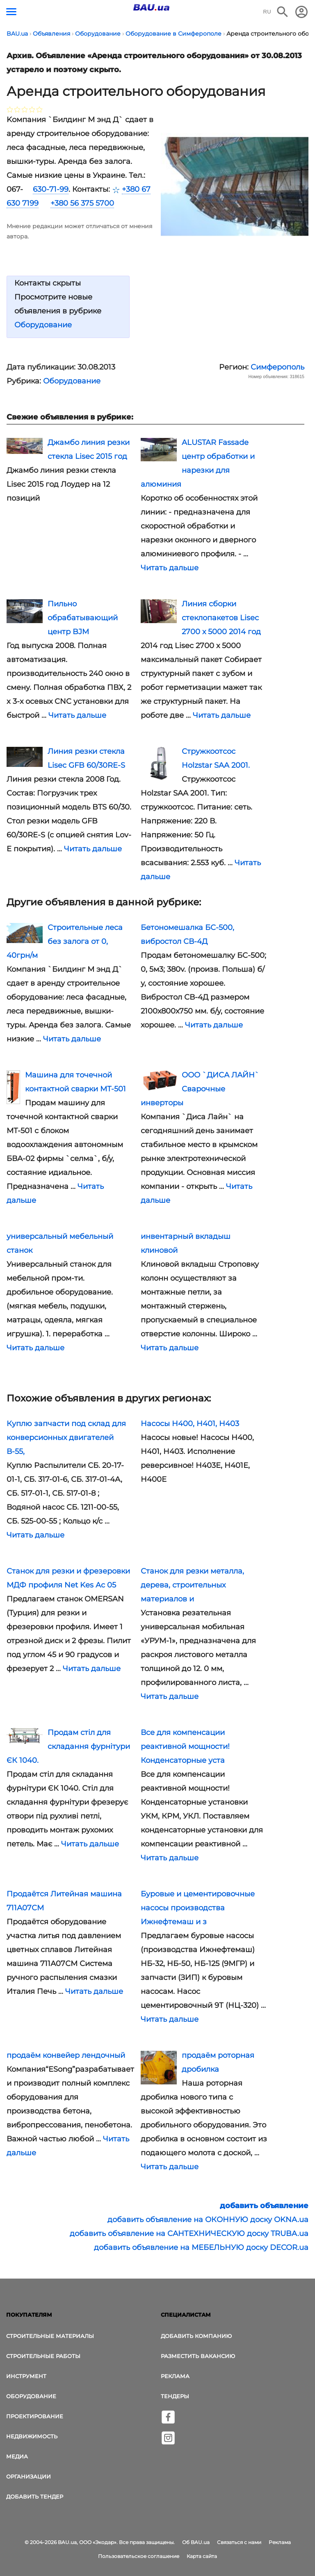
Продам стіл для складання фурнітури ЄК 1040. (68, 1746)
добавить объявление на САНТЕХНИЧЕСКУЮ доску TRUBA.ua (189, 2233)
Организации (28, 2476)
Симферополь (277, 367)
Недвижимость (31, 2436)
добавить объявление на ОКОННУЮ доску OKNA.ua (207, 2219)
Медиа (17, 2456)
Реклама (175, 2376)
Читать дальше (170, 567)
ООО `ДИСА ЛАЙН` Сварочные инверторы (200, 1088)
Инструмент (26, 2376)
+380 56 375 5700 (82, 203)
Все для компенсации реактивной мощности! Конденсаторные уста (185, 1746)
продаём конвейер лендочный (66, 2055)
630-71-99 (50, 189)
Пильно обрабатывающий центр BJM (83, 617)
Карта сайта (202, 2556)
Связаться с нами (239, 2542)
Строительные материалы (50, 2336)
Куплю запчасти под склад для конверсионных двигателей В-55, (66, 1437)
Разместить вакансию (198, 2356)
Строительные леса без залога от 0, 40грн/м (65, 941)
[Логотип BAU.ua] (151, 7)
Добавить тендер (34, 2496)
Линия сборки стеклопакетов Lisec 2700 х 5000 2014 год (221, 617)
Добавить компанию (196, 2336)
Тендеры (175, 2396)
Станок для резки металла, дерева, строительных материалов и (192, 1585)
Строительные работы (43, 2356)
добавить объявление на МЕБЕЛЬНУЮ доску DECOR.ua (201, 2247)
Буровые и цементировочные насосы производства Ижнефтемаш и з (198, 1907)
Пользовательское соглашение (138, 2556)
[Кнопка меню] (11, 11)
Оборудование (43, 324)
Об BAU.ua (196, 2542)
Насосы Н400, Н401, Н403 (190, 1423)
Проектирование (34, 2416)
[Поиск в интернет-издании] (282, 12)
